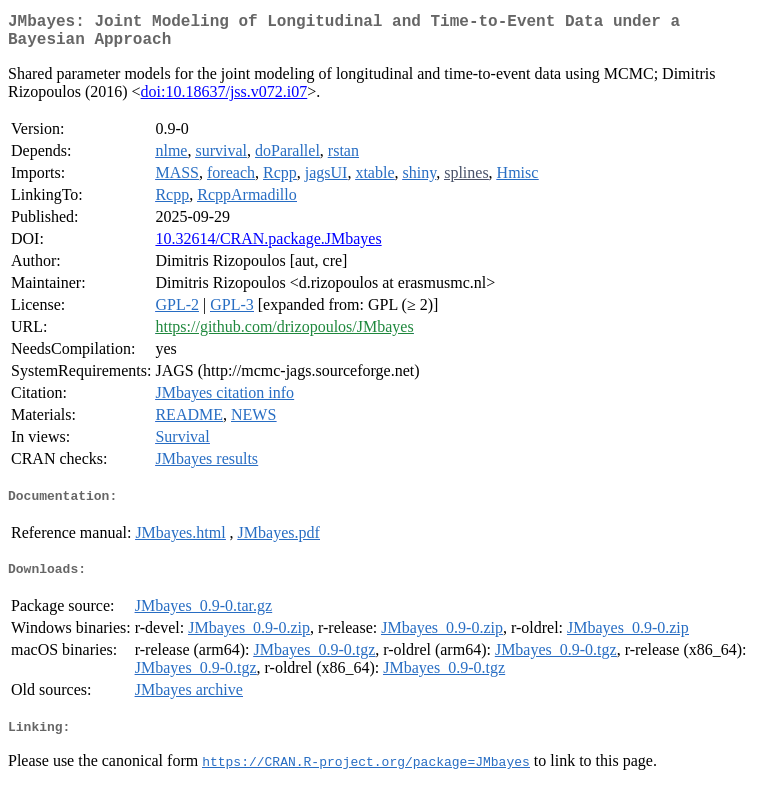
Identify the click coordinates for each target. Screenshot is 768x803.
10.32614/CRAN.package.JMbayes (268, 246)
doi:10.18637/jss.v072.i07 (224, 99)
